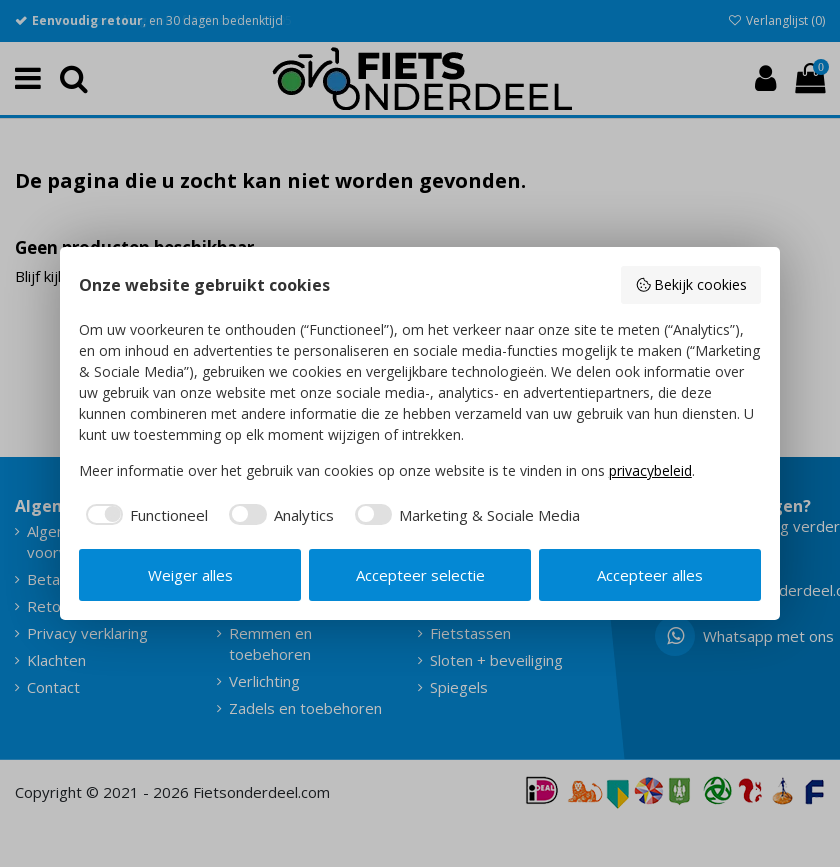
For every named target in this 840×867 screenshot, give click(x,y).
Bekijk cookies (691, 284)
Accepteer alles (650, 575)
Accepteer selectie (420, 575)
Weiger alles (190, 575)
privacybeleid (650, 470)
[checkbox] (144, 515)
